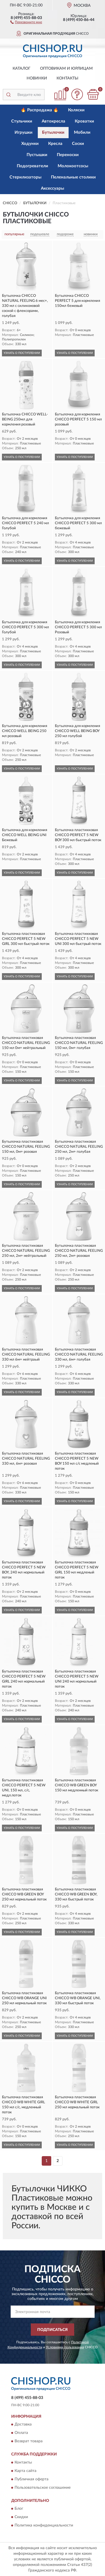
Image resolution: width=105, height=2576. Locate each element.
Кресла (55, 144)
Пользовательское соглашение (43, 2488)
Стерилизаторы (25, 177)
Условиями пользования (65, 2347)
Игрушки (23, 132)
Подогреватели (32, 166)
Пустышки (37, 155)
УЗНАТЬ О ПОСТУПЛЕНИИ (22, 353)
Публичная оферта (31, 2479)
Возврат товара (29, 2441)
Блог (19, 2509)
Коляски (76, 110)
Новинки (37, 78)
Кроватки (84, 121)
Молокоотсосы (73, 166)
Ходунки (30, 144)
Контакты (67, 78)
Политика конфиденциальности (44, 2525)
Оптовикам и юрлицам (66, 68)
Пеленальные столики (73, 177)
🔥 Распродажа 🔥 (40, 110)
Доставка (23, 2425)
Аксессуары (52, 188)
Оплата (21, 2433)
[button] (26, 21)
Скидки (21, 2517)
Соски (78, 144)
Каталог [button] (22, 68)
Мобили (82, 132)
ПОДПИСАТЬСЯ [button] (52, 2330)
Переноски (68, 155)
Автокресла (53, 121)
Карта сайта (25, 2471)
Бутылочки (53, 132)
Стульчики (21, 121)
